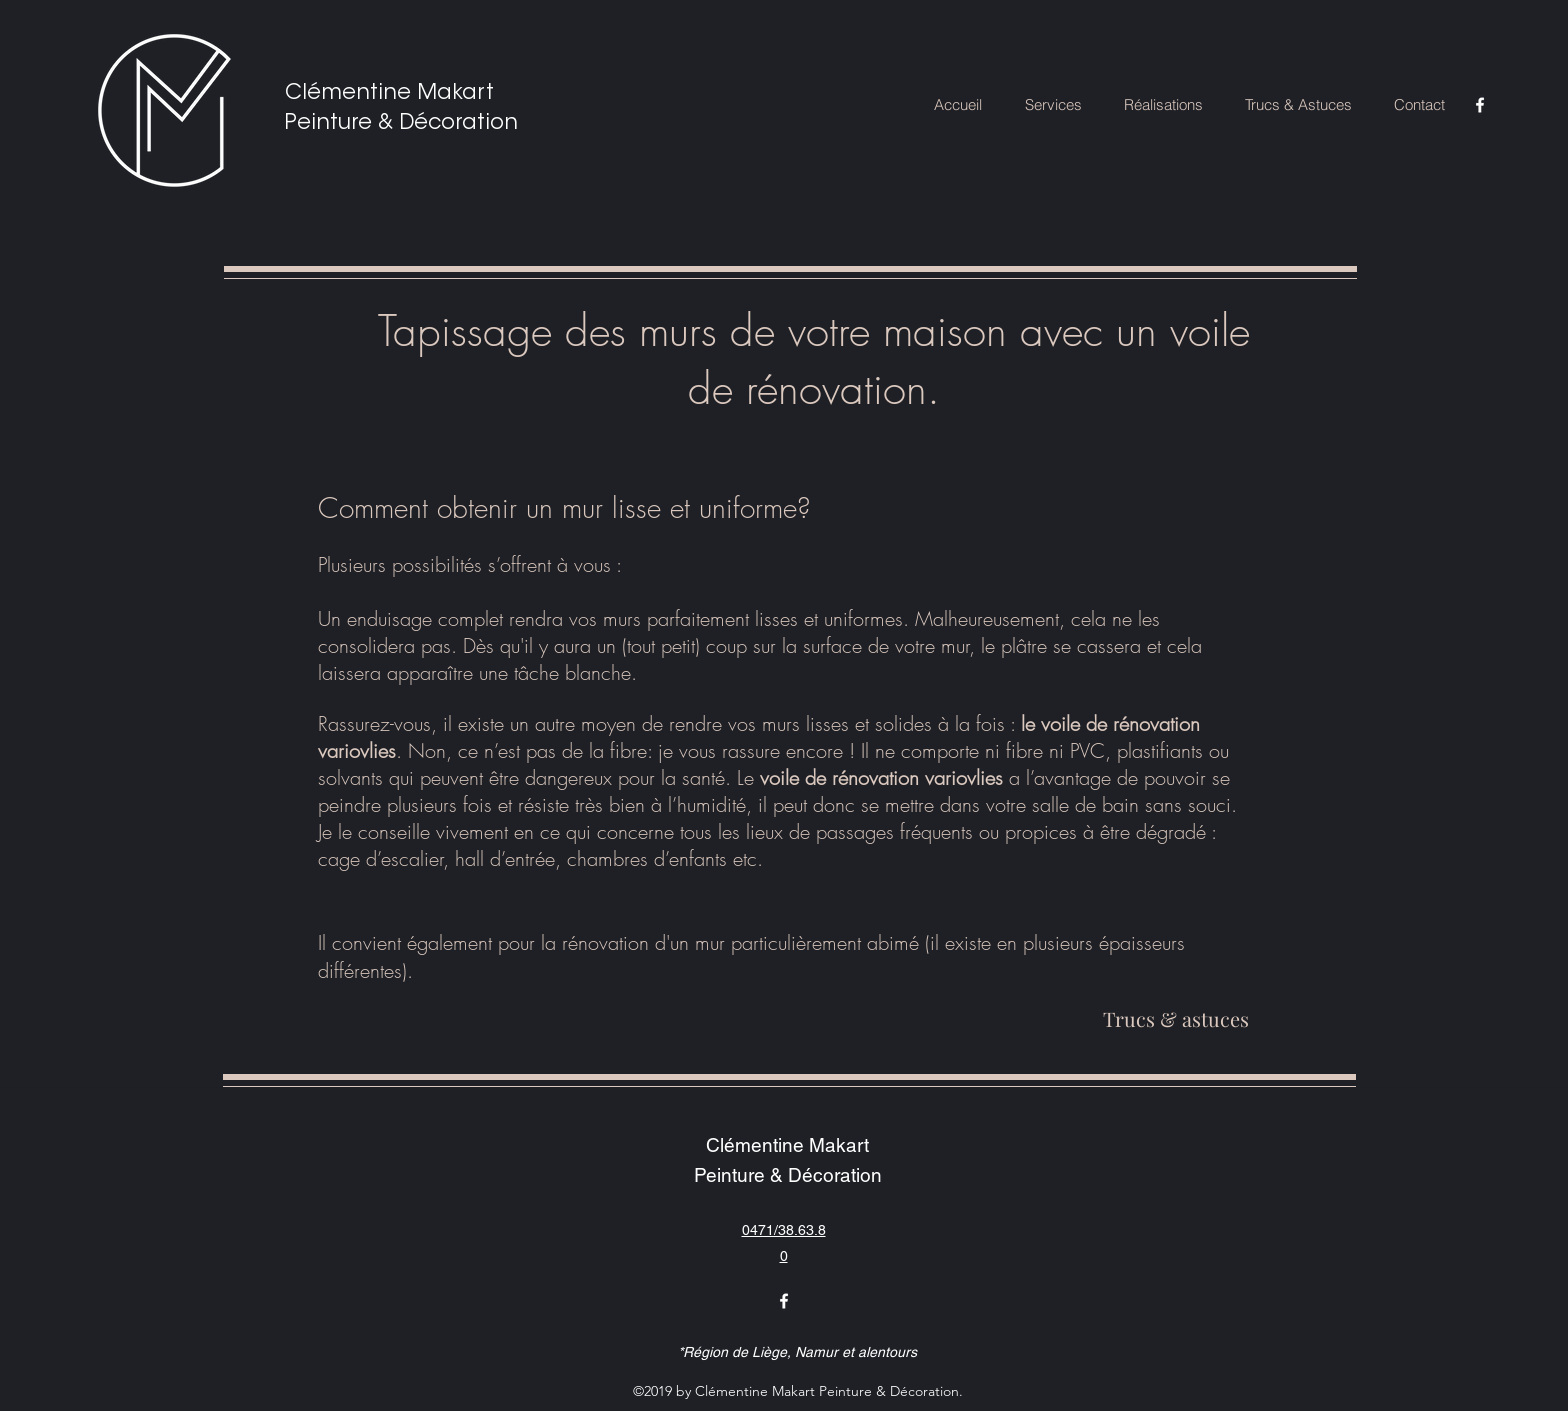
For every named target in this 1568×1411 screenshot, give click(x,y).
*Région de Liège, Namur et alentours (797, 1352)
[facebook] (1480, 105)
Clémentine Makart (389, 93)
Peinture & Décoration (401, 123)
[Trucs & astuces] (1176, 1019)
